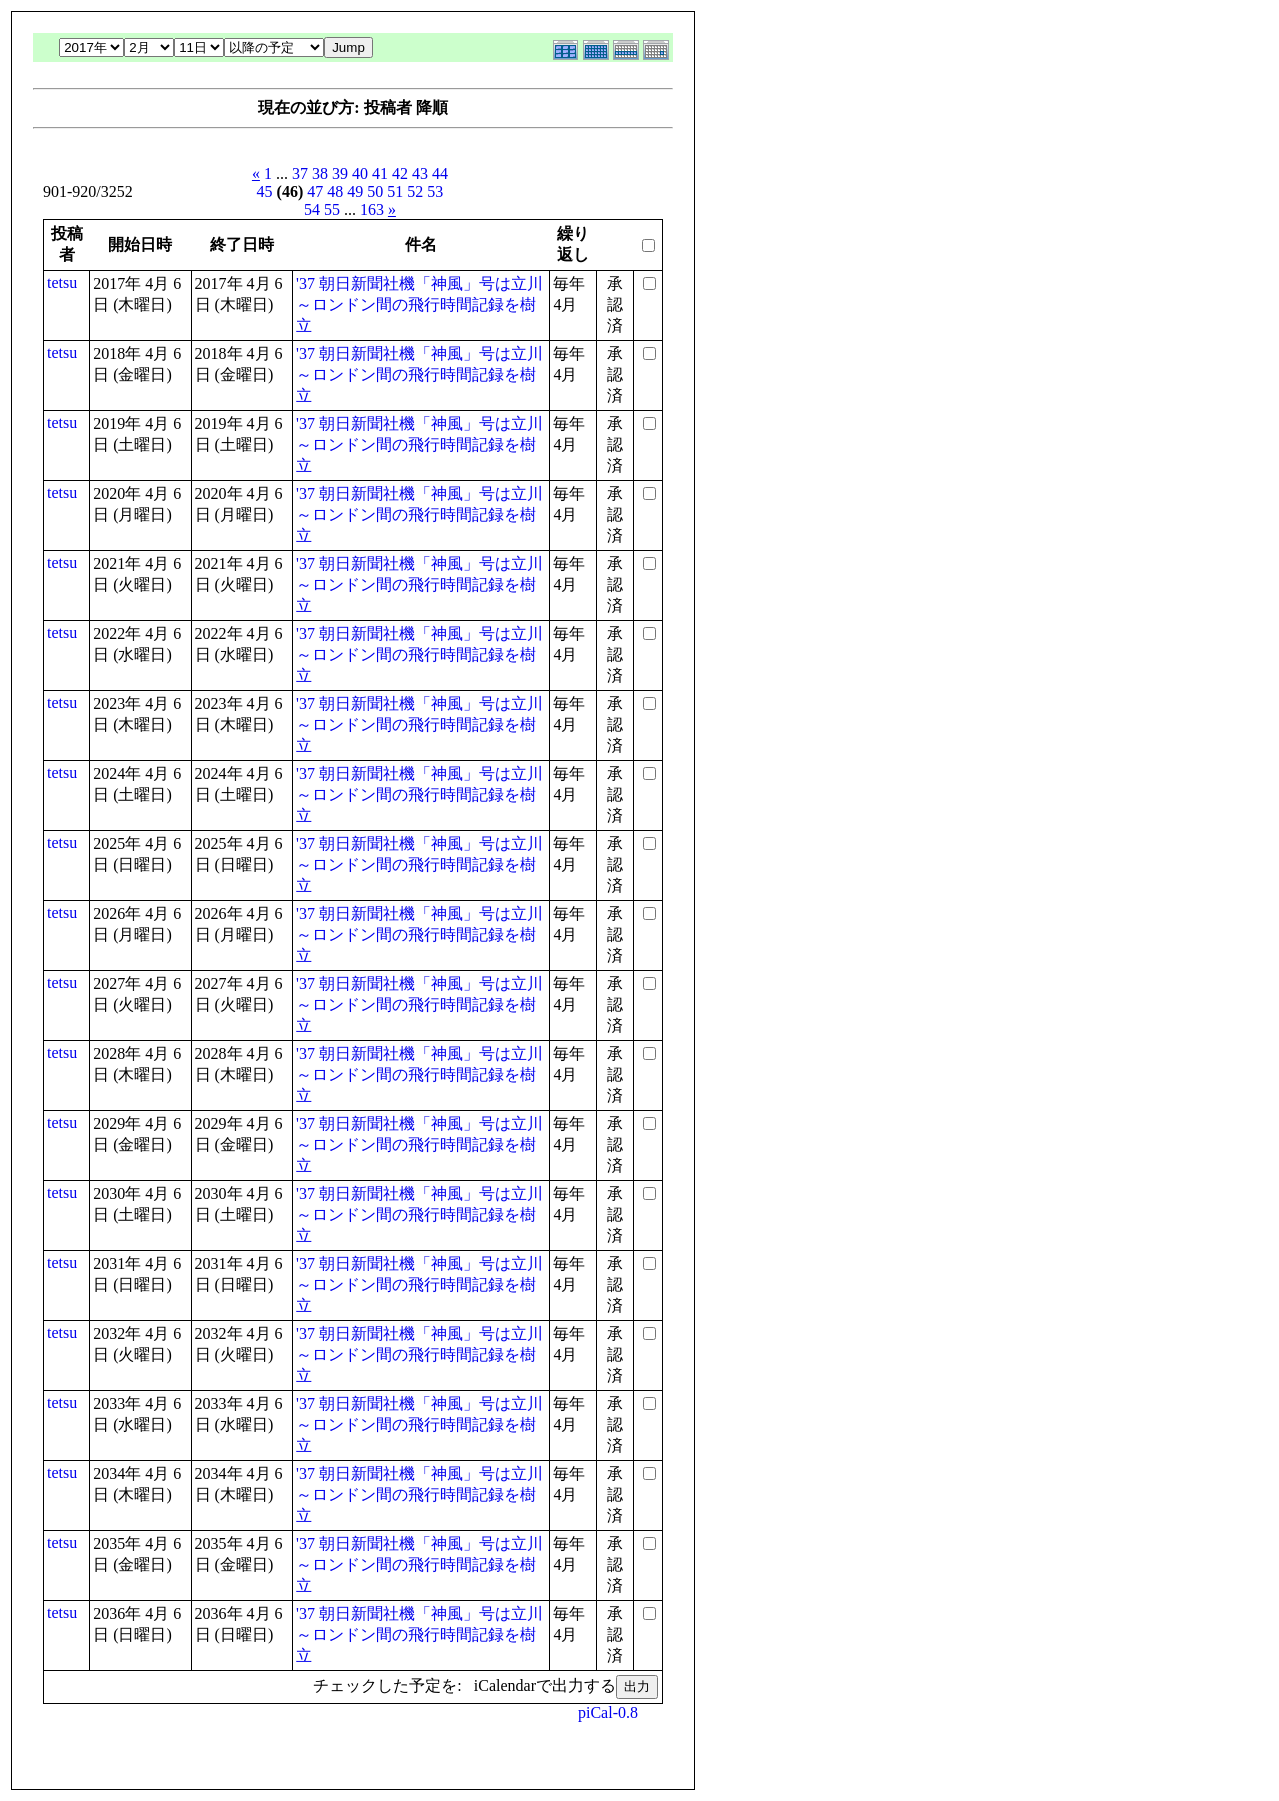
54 (312, 209)
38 (320, 173)
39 (340, 173)
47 (315, 191)
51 (395, 191)
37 (300, 173)
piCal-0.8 (608, 1712)
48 (335, 191)
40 (360, 173)
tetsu (62, 282)
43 (420, 173)
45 (265, 191)
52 (415, 191)
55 (332, 209)
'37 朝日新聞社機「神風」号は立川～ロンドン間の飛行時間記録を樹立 (419, 304)
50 (375, 191)
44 (440, 173)
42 (400, 173)
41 (380, 173)
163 (372, 209)
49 (355, 191)
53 (435, 191)
